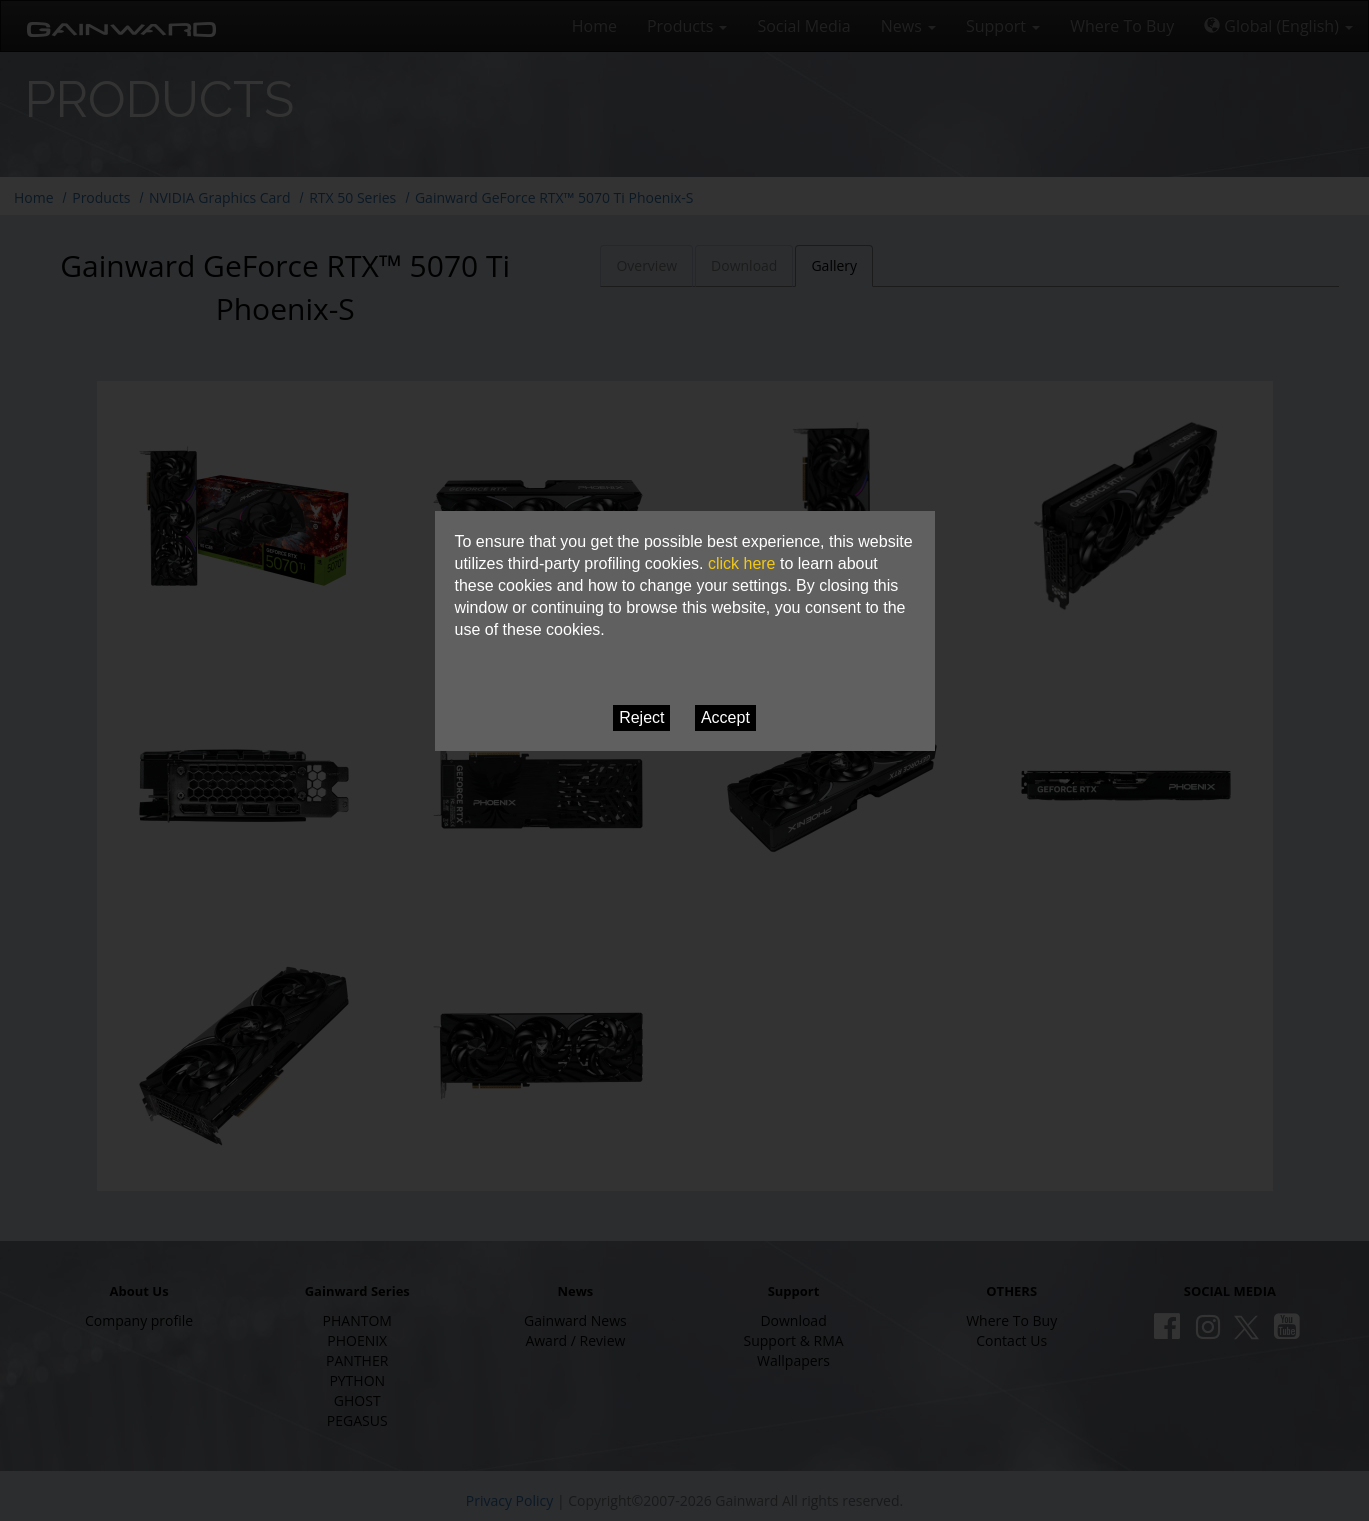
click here (742, 563)
